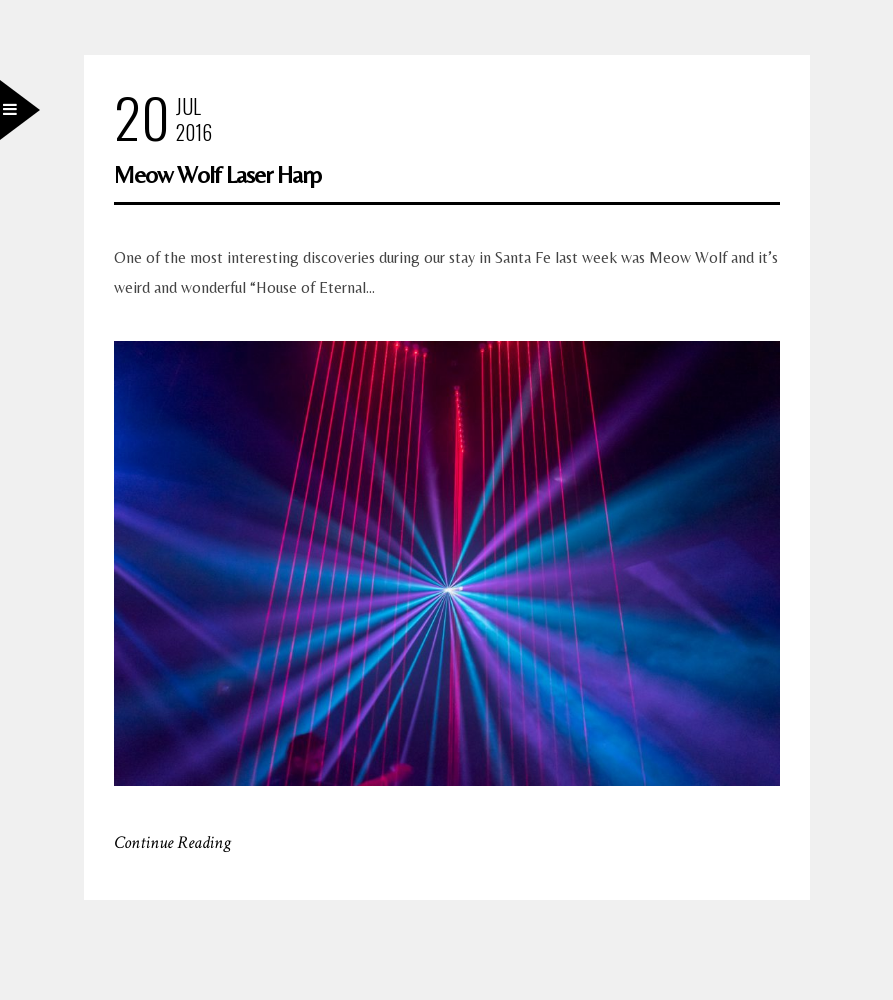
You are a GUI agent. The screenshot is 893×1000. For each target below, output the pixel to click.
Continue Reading (172, 842)
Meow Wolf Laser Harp (217, 174)
